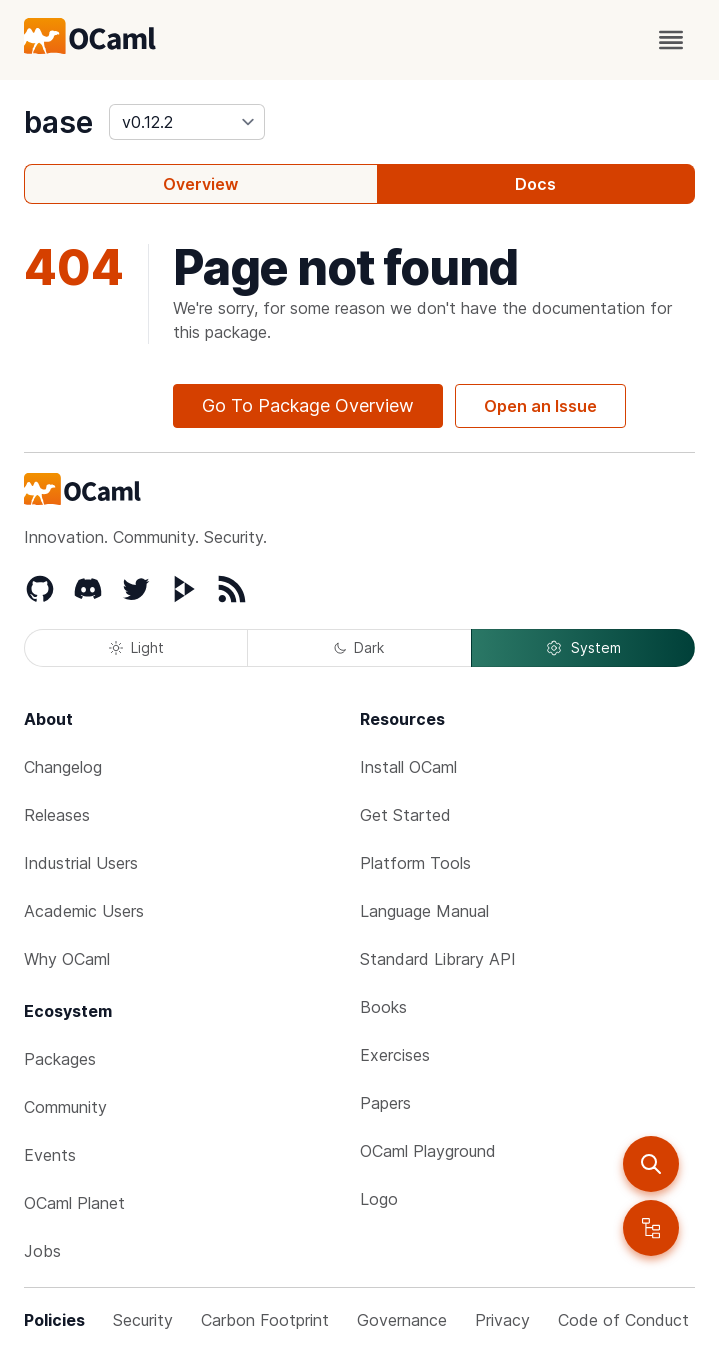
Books (383, 1007)
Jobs (42, 1251)
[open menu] (671, 40)
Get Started (405, 815)
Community (65, 1107)
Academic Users (84, 911)
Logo (379, 1199)
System (583, 648)
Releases (57, 815)
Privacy (502, 1320)
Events (50, 1155)
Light (136, 647)
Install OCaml (408, 767)
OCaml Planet (74, 1203)
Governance (402, 1320)
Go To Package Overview (308, 405)
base (58, 122)
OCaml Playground (428, 1151)
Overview (200, 184)
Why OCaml (67, 959)
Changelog (63, 767)
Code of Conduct (623, 1320)
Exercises (395, 1055)
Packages (60, 1059)
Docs (535, 184)
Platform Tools (415, 863)
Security (143, 1320)
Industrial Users (81, 863)
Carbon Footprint (265, 1320)
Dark (359, 647)
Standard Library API (438, 959)
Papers (385, 1103)
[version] (187, 122)
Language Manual (424, 911)
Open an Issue (540, 406)
